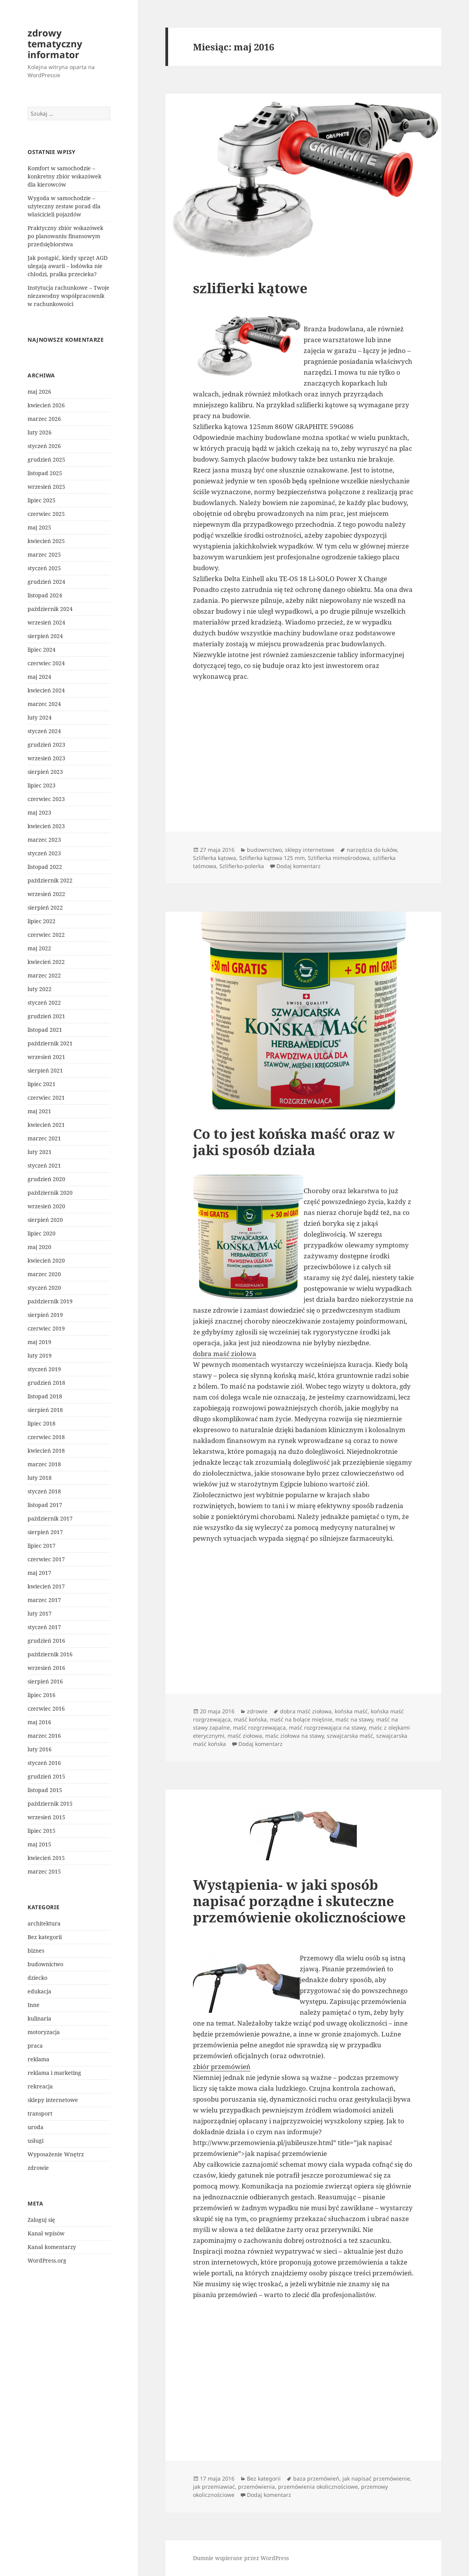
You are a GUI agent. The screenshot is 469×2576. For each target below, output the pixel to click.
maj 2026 (39, 391)
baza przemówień (316, 2478)
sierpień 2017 (45, 1532)
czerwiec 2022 (46, 934)
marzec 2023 (44, 839)
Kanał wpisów (46, 2233)
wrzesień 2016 (46, 1667)
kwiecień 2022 (46, 961)
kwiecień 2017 (46, 1586)
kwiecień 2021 (46, 1124)
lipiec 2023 (42, 785)
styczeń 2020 (44, 1287)
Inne (34, 2005)
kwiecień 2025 (46, 541)
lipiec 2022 (42, 921)
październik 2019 (50, 1301)
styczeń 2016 (44, 1762)
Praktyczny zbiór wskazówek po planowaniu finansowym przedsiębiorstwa (65, 236)
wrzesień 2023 (46, 758)
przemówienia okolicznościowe (318, 2486)
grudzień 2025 (46, 459)
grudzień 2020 (46, 1179)
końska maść (351, 1711)
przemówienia (256, 2486)
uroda (35, 2127)
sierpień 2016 (45, 1681)
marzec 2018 (44, 1464)
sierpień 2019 (45, 1314)
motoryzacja (44, 2032)
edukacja (39, 1991)
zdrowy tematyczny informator (55, 43)
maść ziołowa (245, 1735)
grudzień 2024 (46, 581)
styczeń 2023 (44, 853)
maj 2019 (39, 1342)
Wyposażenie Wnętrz (56, 2154)
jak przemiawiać (214, 2486)
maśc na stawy (354, 1719)
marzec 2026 (44, 418)
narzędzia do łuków (372, 849)
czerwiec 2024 (46, 663)
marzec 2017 (44, 1600)
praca (35, 2045)
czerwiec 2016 (46, 1708)
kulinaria (39, 2018)
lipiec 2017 (42, 1545)
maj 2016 (39, 1722)
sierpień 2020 (45, 1219)
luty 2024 (40, 717)
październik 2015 (50, 1803)
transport (40, 2113)
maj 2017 (39, 1572)
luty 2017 (40, 1613)
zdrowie (38, 2167)
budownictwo (45, 1964)
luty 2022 (40, 989)
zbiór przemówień (221, 2066)
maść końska (250, 1719)
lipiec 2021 (42, 1084)
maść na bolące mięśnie (301, 1719)
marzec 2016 (44, 1735)
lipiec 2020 (42, 1233)
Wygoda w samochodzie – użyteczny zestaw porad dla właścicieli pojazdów (64, 206)
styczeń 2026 (44, 446)
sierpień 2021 (45, 1070)
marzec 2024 (44, 704)
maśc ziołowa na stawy (294, 1735)
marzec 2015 (44, 1871)
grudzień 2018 (46, 1382)
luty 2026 (40, 432)
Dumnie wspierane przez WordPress (241, 2558)
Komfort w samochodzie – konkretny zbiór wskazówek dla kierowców (64, 176)
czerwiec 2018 (46, 1437)
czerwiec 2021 (46, 1097)
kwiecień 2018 (46, 1450)
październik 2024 (50, 608)
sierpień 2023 (45, 771)
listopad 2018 (45, 1396)
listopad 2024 (45, 595)
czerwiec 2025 (46, 513)
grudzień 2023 (46, 744)
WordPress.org (47, 2260)
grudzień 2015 (46, 1776)
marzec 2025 (44, 554)
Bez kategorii (45, 1937)
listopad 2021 (45, 1029)
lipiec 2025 (42, 500)
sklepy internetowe (53, 2100)
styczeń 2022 (44, 1002)
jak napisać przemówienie (376, 2478)
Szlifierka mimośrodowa (339, 858)
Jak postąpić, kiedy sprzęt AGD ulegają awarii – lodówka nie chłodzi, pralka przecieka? (68, 266)
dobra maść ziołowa (224, 1353)
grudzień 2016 (46, 1640)
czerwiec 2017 (46, 1559)
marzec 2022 (44, 975)
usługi (35, 2140)
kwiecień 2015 (46, 1858)
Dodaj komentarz (298, 866)
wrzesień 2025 (46, 486)
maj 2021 (39, 1111)
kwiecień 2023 (46, 826)
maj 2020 (39, 1247)
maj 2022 (39, 948)
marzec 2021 (44, 1138)
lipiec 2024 (42, 649)
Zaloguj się (41, 2219)
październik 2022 (50, 880)
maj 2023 (39, 812)
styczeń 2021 (44, 1165)
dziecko (37, 1977)
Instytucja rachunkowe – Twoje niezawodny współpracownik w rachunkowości (68, 296)
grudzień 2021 (46, 1016)
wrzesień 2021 (46, 1057)
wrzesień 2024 (46, 622)
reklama (38, 2059)
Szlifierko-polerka (241, 866)
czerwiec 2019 (46, 1328)
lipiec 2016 (42, 1695)
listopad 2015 (45, 1790)
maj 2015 (39, 1844)
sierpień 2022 (45, 907)
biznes (36, 1950)
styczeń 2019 (44, 1369)
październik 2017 (50, 1518)
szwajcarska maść (350, 1735)
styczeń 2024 (44, 731)
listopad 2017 (45, 1505)
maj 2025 (39, 527)
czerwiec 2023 (46, 799)
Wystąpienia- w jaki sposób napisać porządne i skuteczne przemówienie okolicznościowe (299, 1900)
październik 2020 (50, 1192)
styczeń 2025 (44, 568)
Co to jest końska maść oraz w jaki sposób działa (294, 1142)
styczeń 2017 (44, 1627)
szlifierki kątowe (250, 288)
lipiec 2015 (42, 1830)
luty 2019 (40, 1355)
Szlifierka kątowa (214, 858)
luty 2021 (40, 1152)
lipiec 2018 (42, 1423)
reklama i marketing (54, 2072)
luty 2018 (40, 1477)
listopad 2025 (45, 473)
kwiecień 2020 (46, 1260)
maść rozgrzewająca (259, 1727)
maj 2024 (39, 676)
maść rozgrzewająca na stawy (327, 1727)
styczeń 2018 (44, 1491)
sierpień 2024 (45, 636)
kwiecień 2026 (46, 405)
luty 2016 (40, 1749)
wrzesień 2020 (46, 1206)
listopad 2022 (45, 866)
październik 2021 (50, 1043)
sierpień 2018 (45, 1409)
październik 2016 (50, 1654)
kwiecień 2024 (46, 690)
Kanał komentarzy (52, 2247)
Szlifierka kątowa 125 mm (272, 858)
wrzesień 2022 (46, 894)
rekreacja (40, 2086)
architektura (44, 1923)
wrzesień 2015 (46, 1817)
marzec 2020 (44, 1274)
